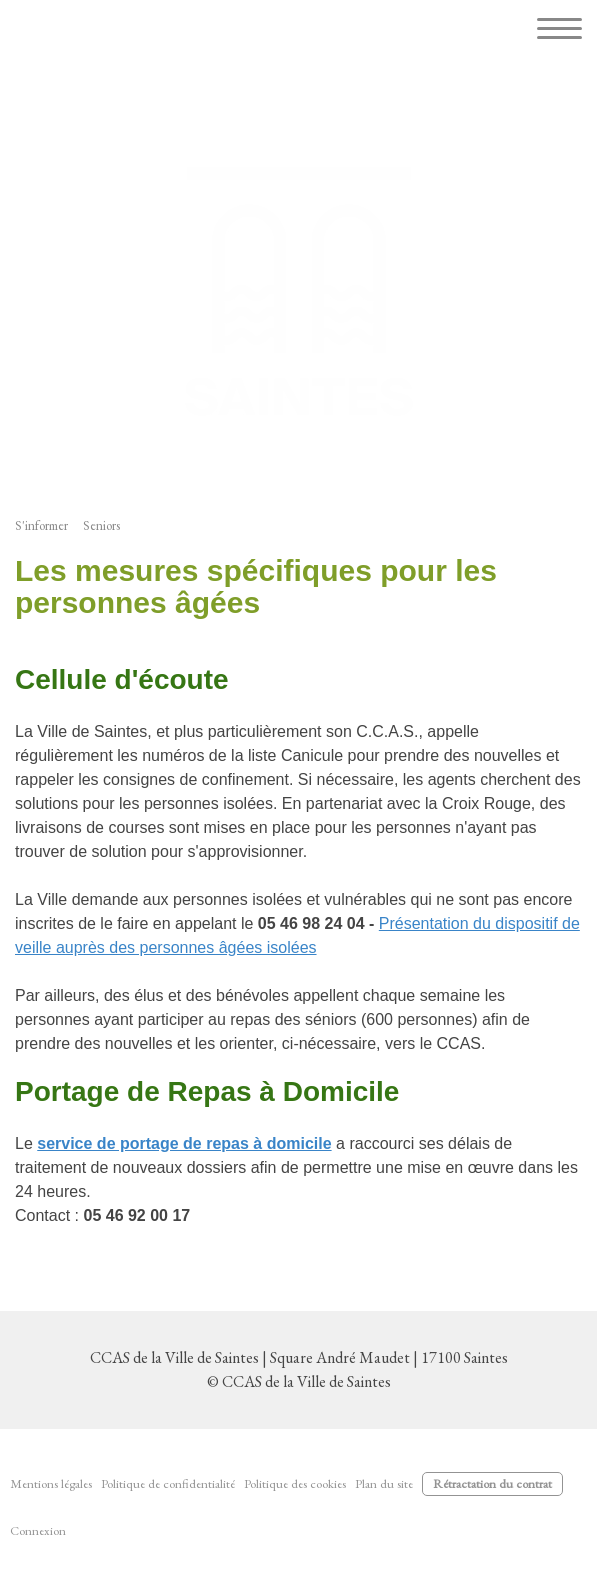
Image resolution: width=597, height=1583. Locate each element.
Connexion (38, 1530)
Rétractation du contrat (492, 1483)
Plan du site (384, 1483)
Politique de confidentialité (168, 1483)
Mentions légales (51, 1483)
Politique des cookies (295, 1483)
